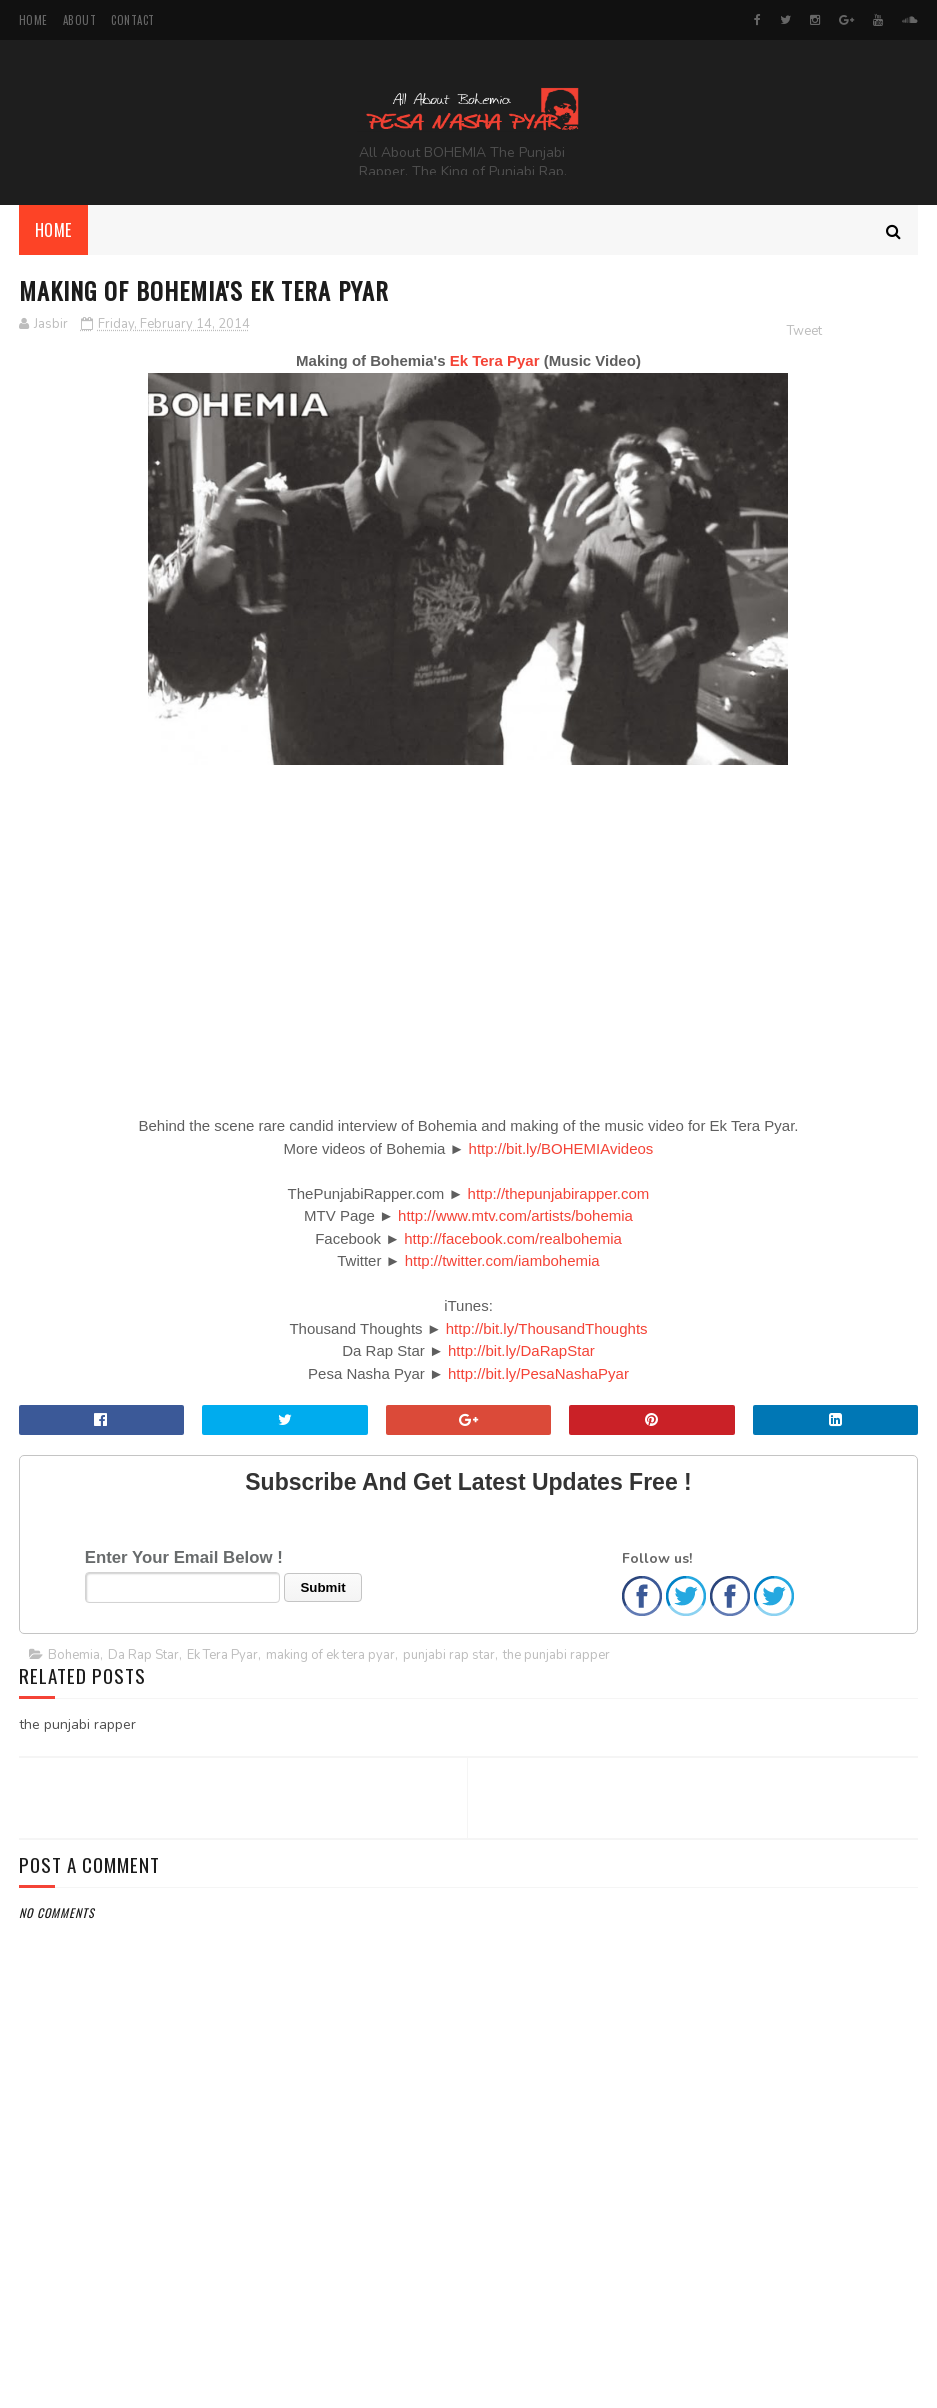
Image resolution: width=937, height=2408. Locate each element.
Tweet (804, 331)
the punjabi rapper (556, 1655)
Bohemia (74, 1655)
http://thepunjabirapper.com (559, 1193)
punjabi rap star (449, 1655)
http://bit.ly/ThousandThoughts (547, 1328)
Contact (133, 20)
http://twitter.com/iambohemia (502, 1260)
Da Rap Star (143, 1655)
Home (33, 20)
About (80, 20)
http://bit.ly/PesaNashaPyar (538, 1373)
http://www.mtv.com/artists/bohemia (515, 1215)
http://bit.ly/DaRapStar (521, 1350)
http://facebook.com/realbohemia (513, 1238)
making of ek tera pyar (330, 1655)
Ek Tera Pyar (495, 360)
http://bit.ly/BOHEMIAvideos (561, 1148)
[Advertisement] (468, 2290)
